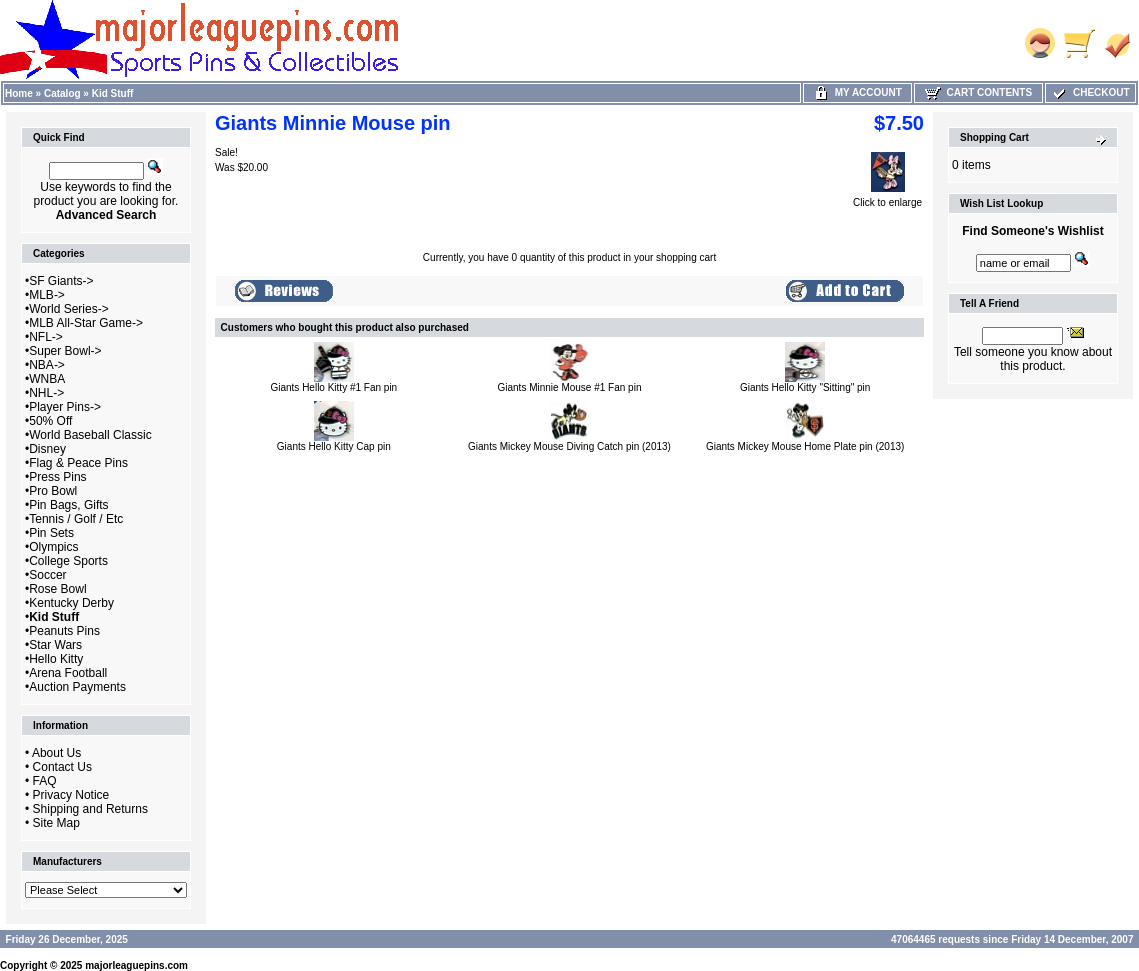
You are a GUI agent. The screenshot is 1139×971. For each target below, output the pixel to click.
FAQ (45, 781)
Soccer (47, 575)
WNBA (47, 379)
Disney (47, 449)
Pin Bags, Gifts (68, 505)
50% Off (50, 421)
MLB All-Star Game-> (86, 323)
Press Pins (57, 477)
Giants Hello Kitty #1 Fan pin (333, 387)
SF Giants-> (61, 281)
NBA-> (47, 365)
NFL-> (46, 337)
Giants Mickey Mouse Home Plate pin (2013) (805, 446)
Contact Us (62, 767)
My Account (857, 92)
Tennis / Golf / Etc (76, 519)
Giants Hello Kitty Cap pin (334, 446)
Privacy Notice (71, 795)
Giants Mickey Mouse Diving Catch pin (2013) (569, 446)
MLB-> (47, 295)
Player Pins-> (65, 407)
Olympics (53, 547)
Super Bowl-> (65, 351)
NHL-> (46, 393)
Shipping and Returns (90, 809)
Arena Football (68, 673)
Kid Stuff (113, 93)
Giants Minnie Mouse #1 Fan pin (570, 387)
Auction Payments (77, 687)
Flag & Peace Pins (78, 463)
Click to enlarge (887, 198)
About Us (56, 753)
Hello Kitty (56, 659)
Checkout (1090, 92)
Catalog (62, 93)
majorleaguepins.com (136, 965)
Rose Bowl (57, 589)
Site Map (56, 823)
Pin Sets (51, 533)
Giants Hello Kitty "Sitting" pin (805, 387)
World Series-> (68, 309)
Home (19, 93)
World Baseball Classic (90, 435)
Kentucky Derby (71, 603)
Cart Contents (978, 92)
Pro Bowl (53, 491)
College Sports (68, 561)
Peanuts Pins (64, 631)
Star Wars (55, 645)
